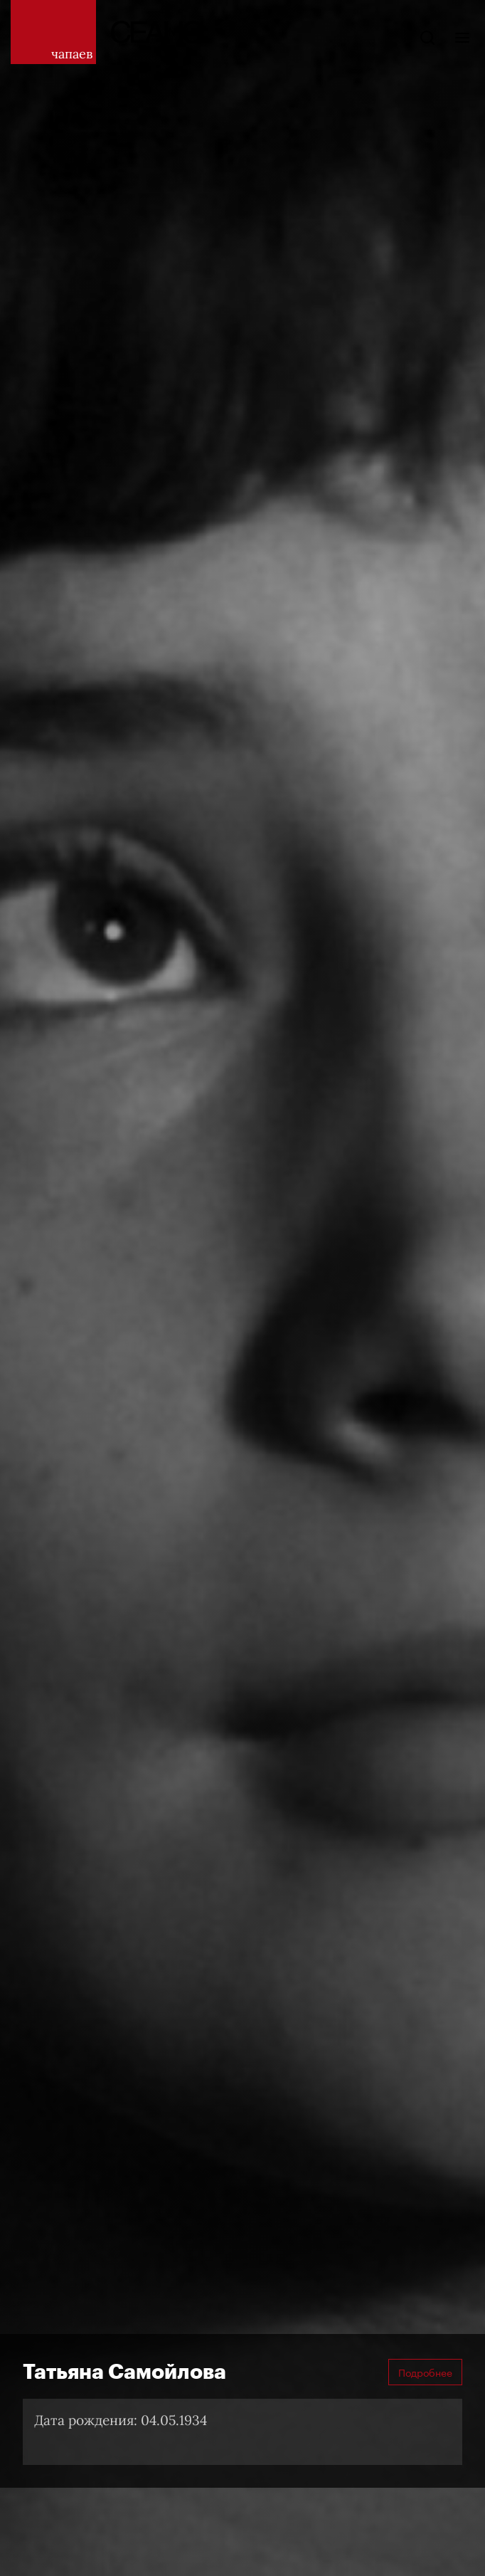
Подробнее (425, 2372)
